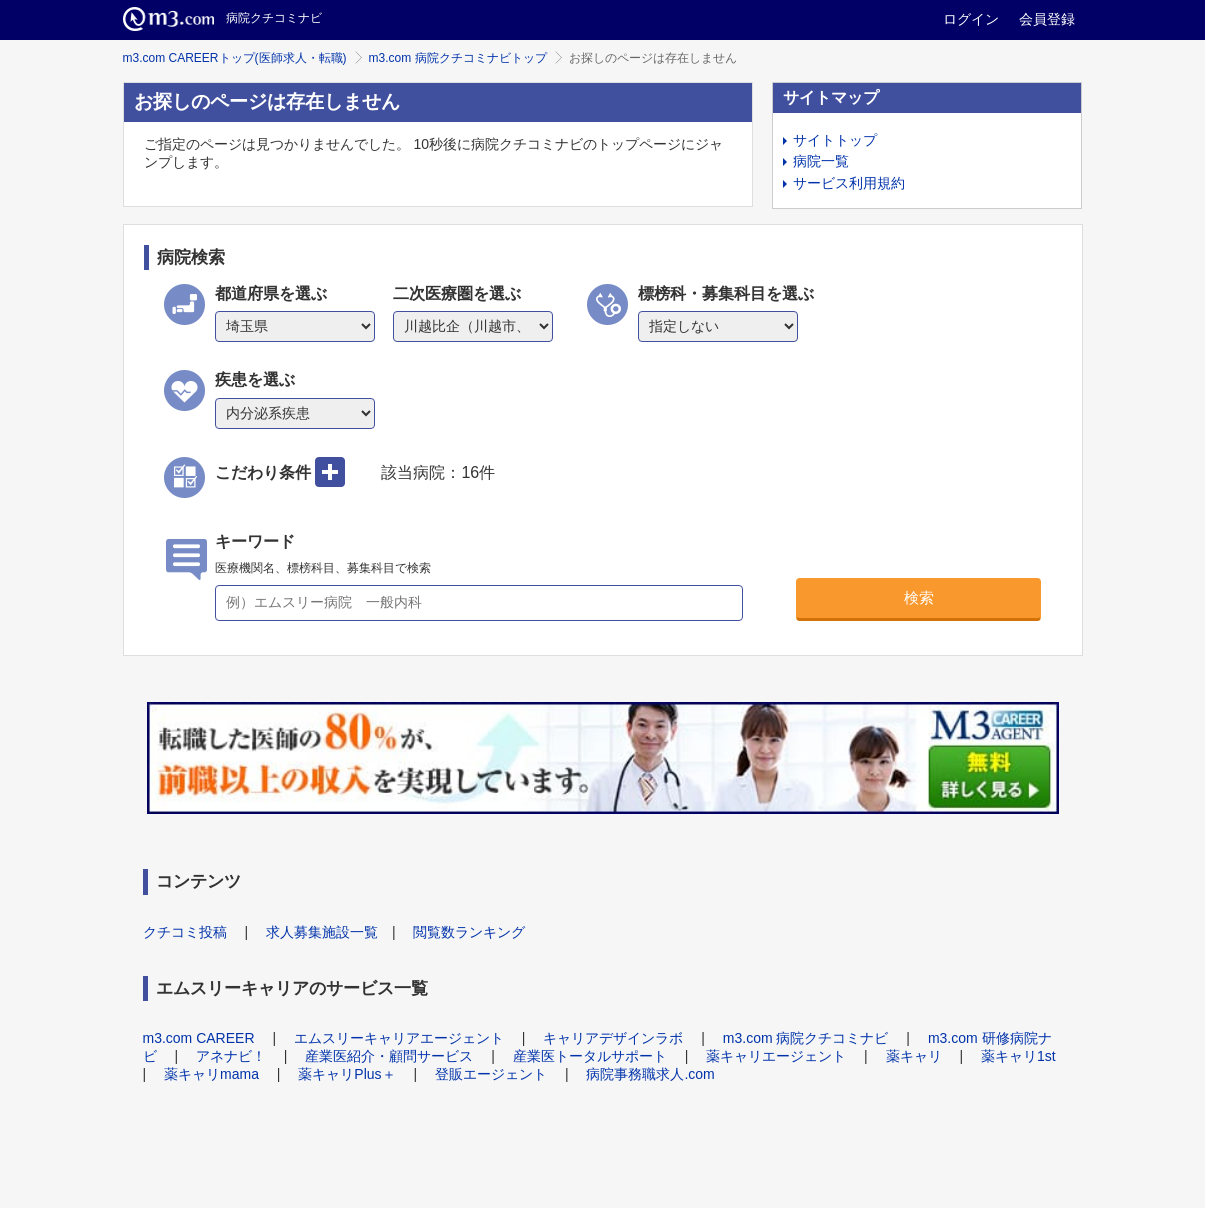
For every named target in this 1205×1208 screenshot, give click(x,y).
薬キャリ (914, 1056)
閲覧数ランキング (469, 932)
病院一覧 (821, 161)
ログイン (971, 19)
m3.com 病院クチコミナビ (806, 1038)
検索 (919, 597)
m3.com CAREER (199, 1038)
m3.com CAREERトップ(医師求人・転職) (235, 58)
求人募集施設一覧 (322, 932)
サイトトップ (835, 140)
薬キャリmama (211, 1074)
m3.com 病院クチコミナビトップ (458, 58)
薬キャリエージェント (776, 1056)
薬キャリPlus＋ (346, 1074)
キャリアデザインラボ (613, 1038)
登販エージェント (491, 1074)
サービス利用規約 (849, 183)
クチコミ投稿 (185, 932)
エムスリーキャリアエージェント (399, 1038)
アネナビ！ (231, 1056)
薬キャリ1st (1018, 1056)
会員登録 (1047, 19)
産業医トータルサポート (590, 1056)
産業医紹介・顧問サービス (389, 1056)
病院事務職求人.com (650, 1074)
